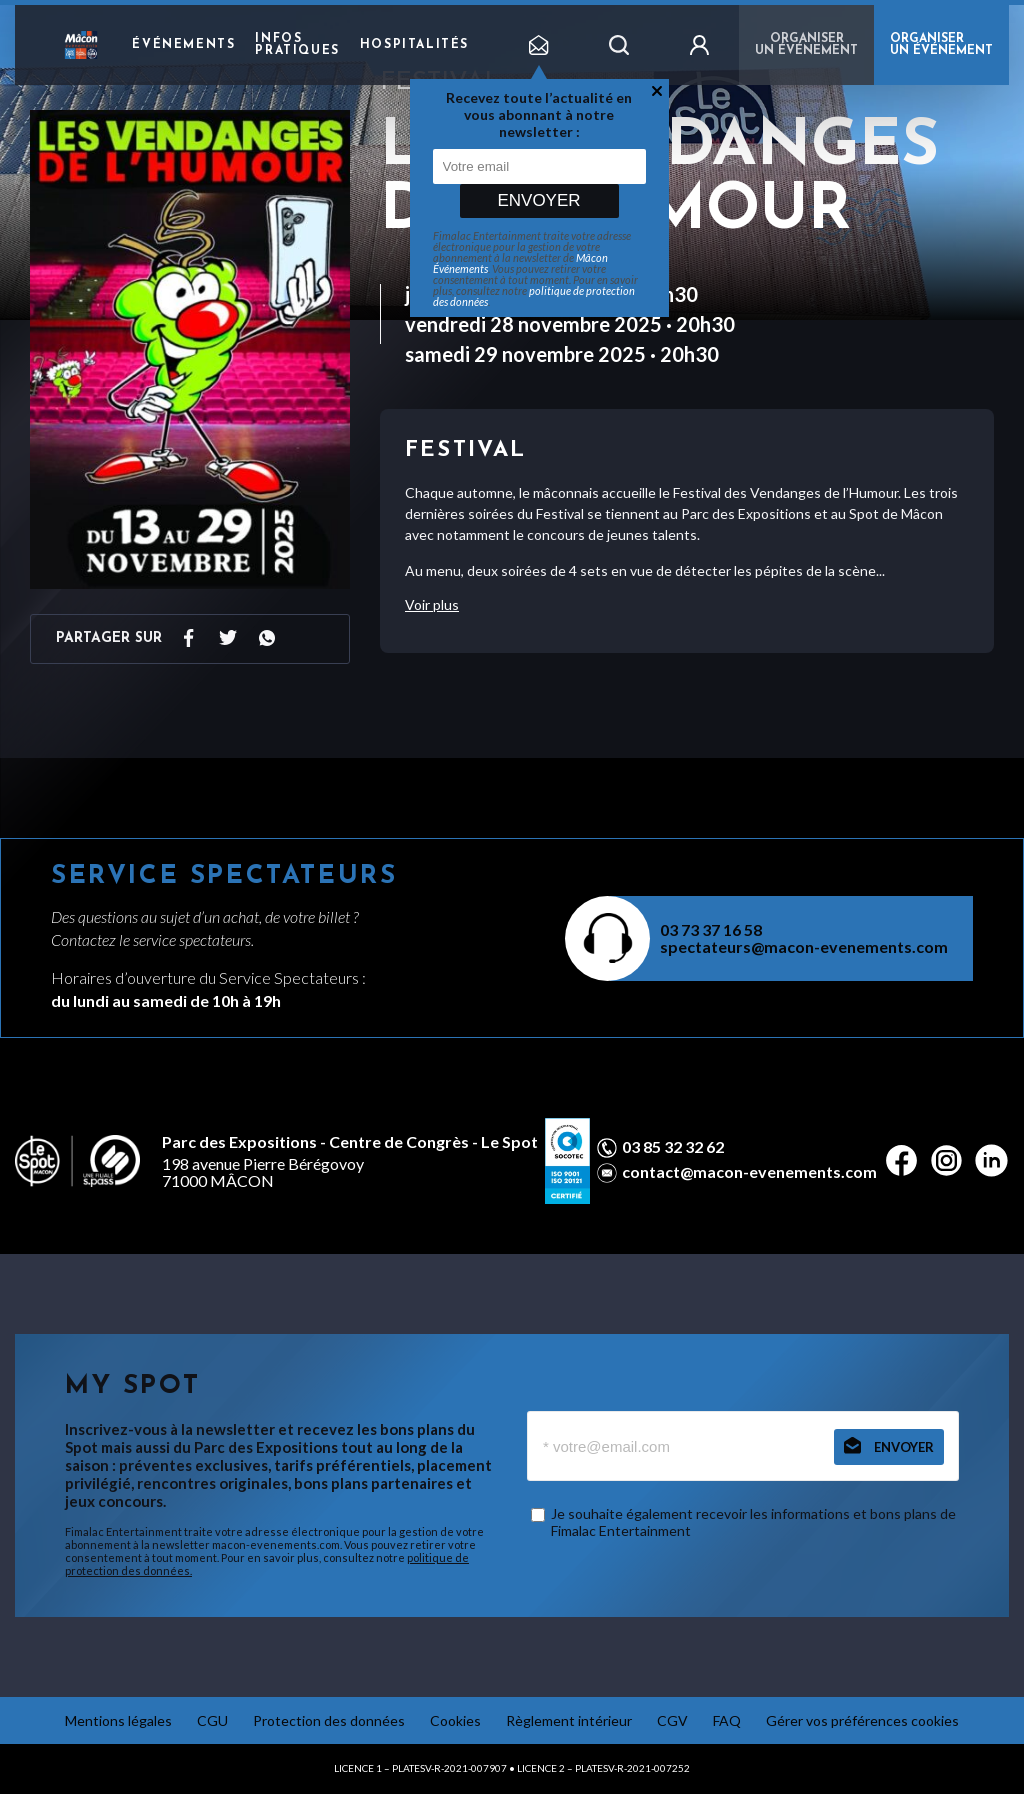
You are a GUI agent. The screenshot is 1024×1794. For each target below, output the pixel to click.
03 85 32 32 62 (673, 1147)
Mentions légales (118, 1720)
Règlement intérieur (569, 1720)
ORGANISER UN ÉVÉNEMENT (941, 45)
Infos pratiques (297, 45)
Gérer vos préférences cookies (862, 1720)
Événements (183, 45)
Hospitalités (414, 45)
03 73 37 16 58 (711, 929)
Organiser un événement (806, 45)
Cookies (455, 1720)
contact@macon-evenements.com (749, 1172)
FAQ (727, 1720)
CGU (212, 1720)
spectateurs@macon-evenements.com (804, 946)
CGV (672, 1720)
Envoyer (538, 200)
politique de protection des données (534, 296)
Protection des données (329, 1720)
